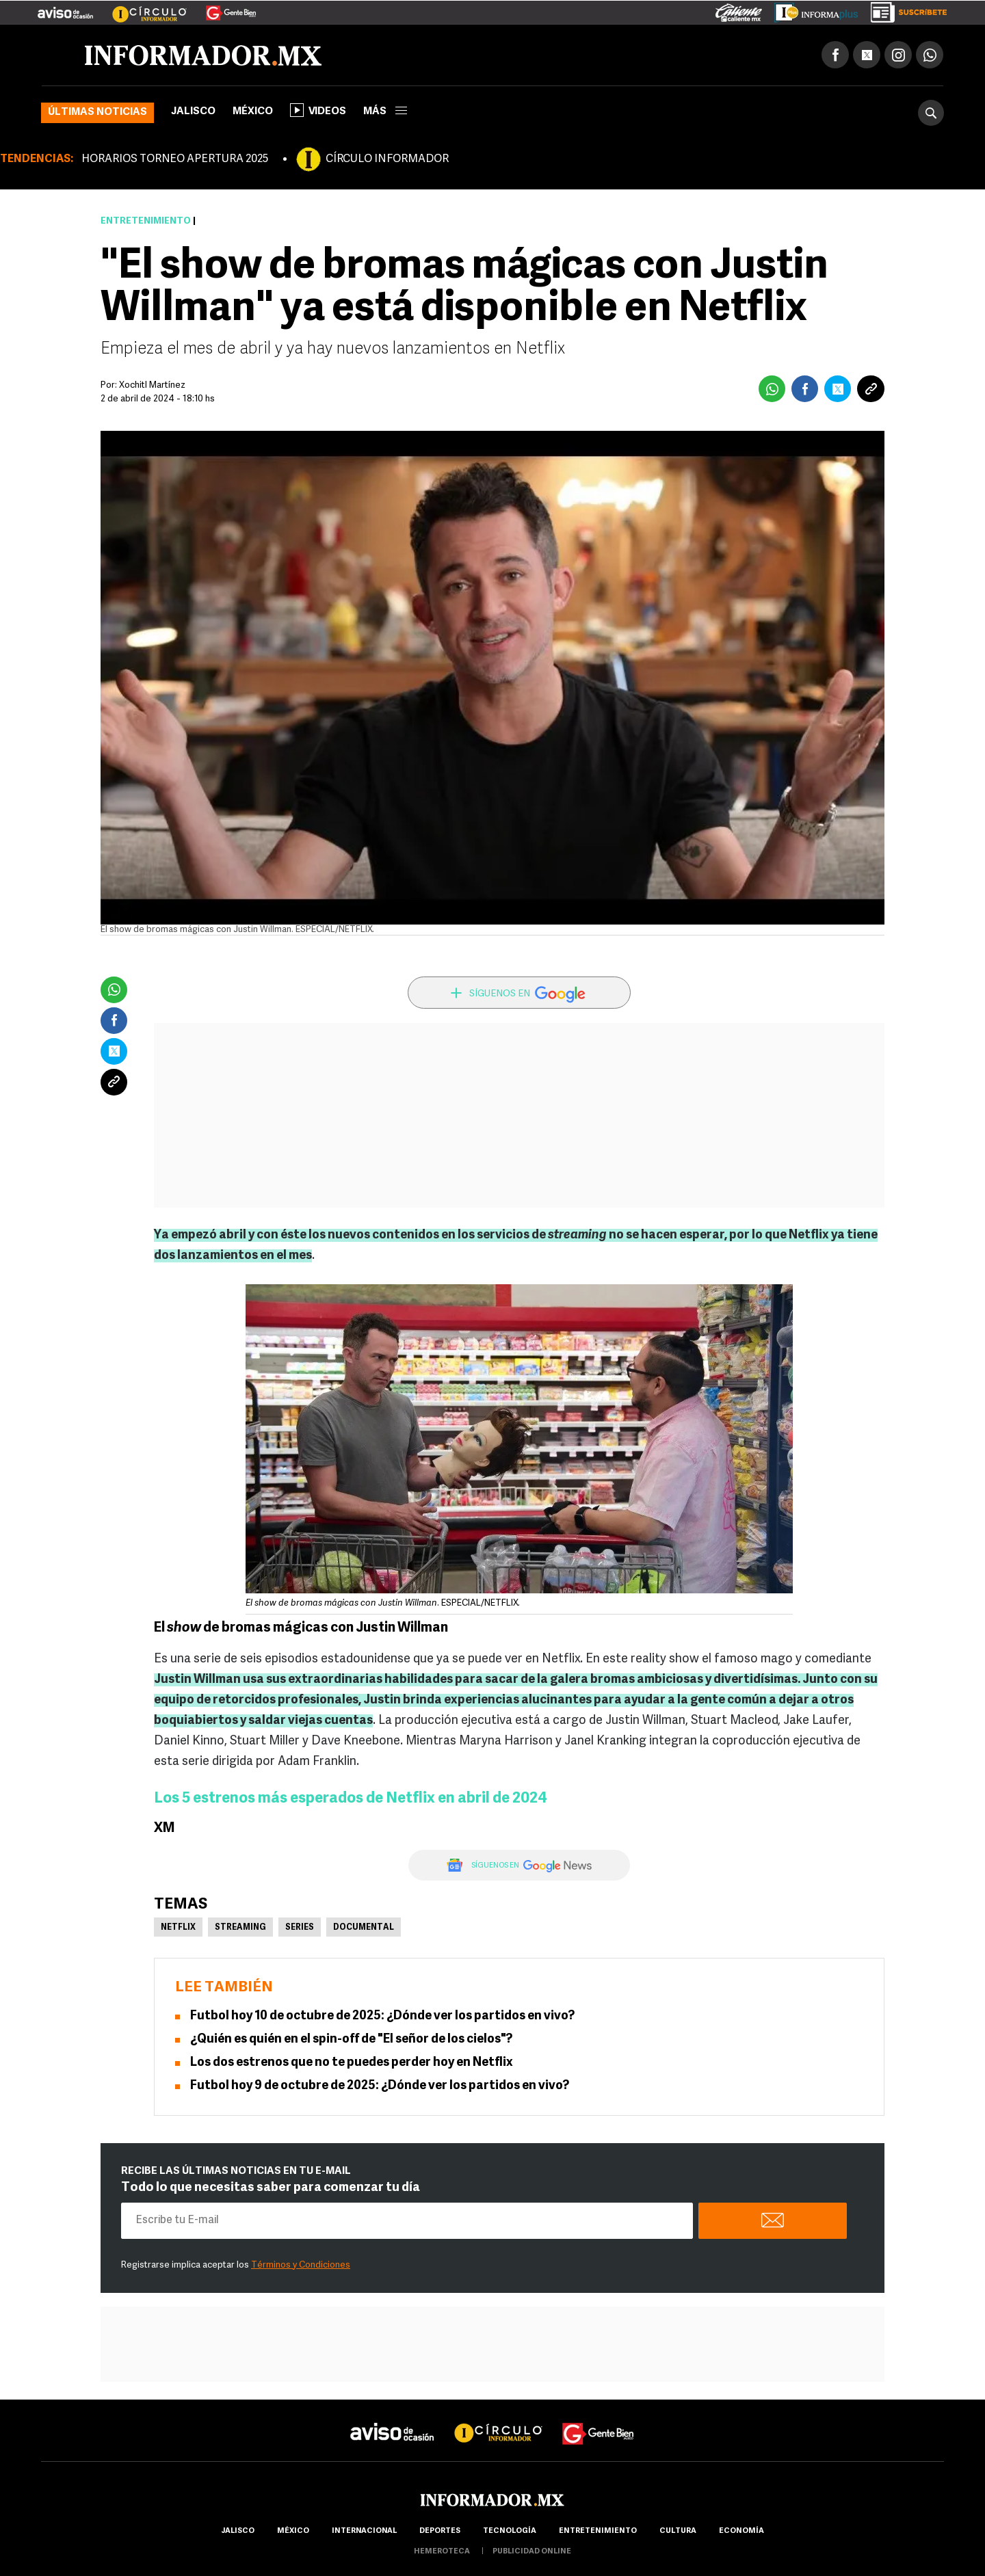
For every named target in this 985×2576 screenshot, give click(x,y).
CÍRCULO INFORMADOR (387, 159)
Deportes (439, 2531)
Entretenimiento (146, 221)
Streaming (240, 1928)
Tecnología (509, 2531)
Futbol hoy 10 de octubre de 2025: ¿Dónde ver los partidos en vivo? (382, 2016)
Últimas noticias (97, 112)
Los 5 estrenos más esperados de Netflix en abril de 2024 (350, 1799)
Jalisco (193, 112)
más (385, 112)
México (253, 112)
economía (741, 2531)
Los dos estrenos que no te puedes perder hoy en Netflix (351, 2062)
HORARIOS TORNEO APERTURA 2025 (174, 159)
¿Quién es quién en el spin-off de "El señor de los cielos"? (351, 2039)
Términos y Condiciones (300, 2265)
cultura (677, 2531)
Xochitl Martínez (152, 385)
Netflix (178, 1928)
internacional (364, 2531)
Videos (318, 110)
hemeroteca (442, 2551)
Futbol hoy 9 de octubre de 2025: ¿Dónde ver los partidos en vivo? (379, 2086)
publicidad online (531, 2551)
